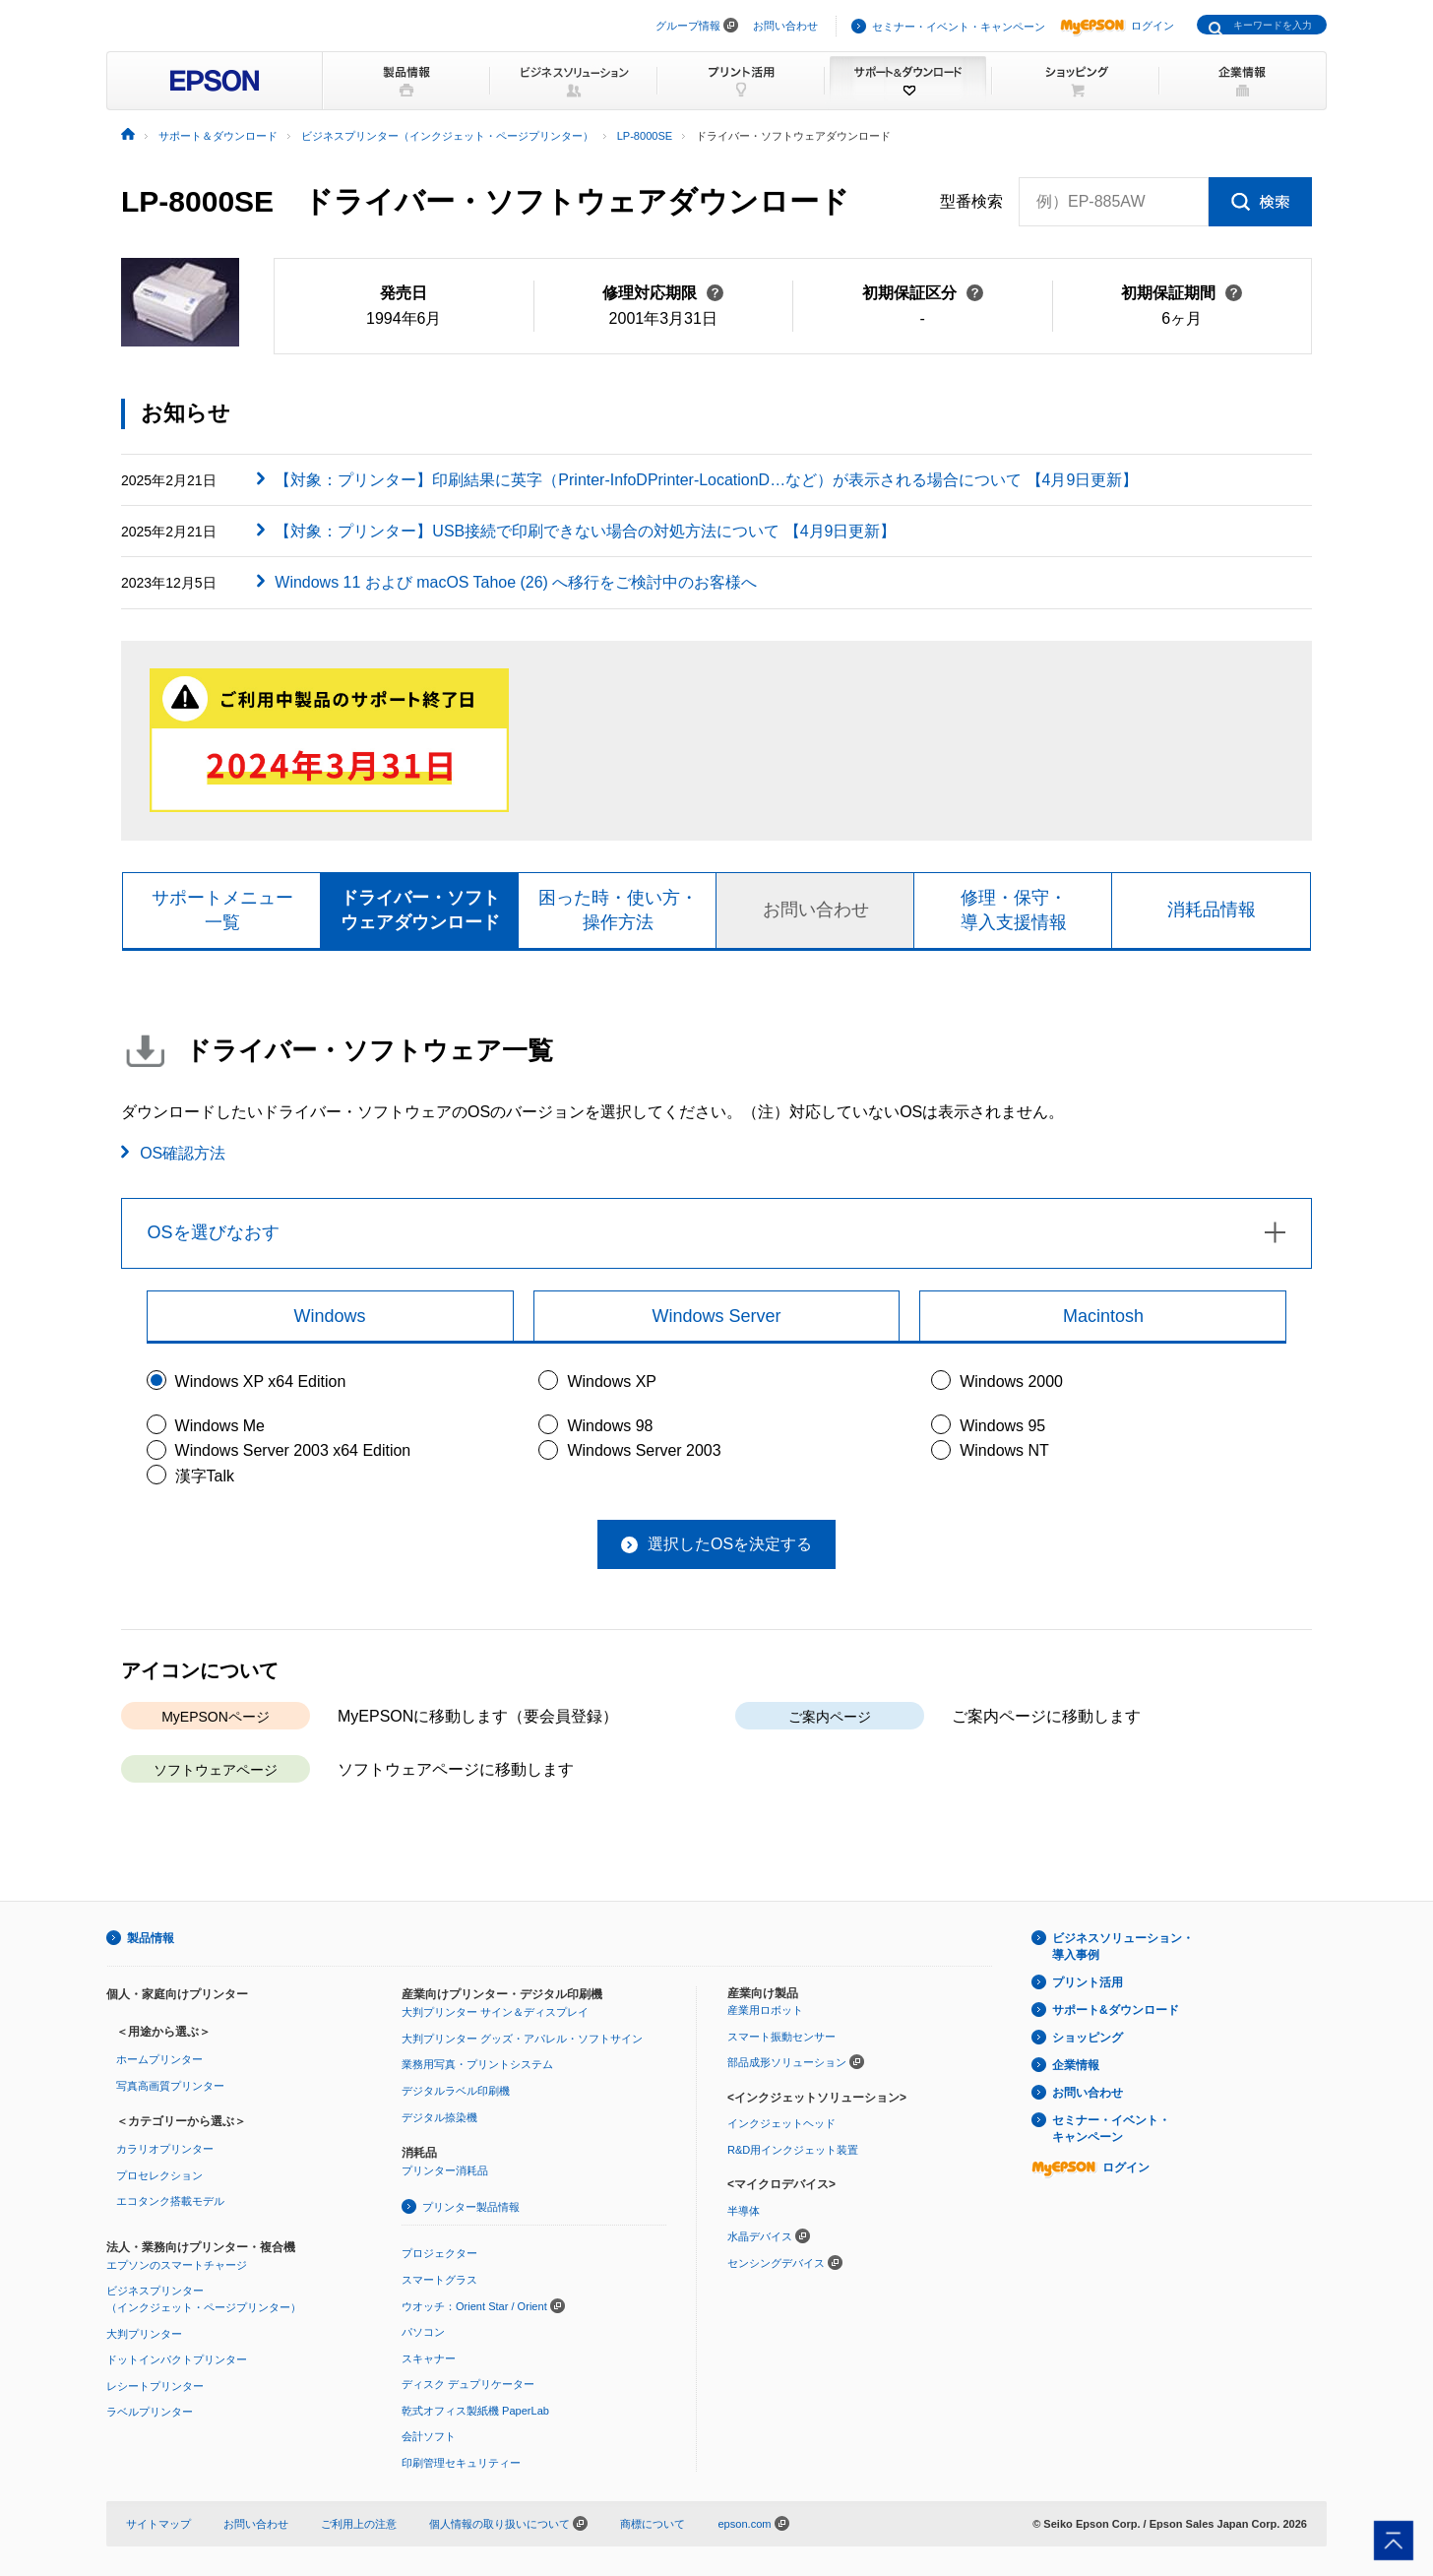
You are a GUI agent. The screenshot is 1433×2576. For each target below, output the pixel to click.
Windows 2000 (1011, 1381)
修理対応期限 (662, 292)
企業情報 (1075, 2065)
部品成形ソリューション (786, 2062)
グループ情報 (687, 25)
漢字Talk (204, 1476)
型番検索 (971, 202)
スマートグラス (439, 2280)
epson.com (744, 2524)
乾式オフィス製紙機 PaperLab (475, 2411)
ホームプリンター (159, 2059)
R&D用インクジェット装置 (792, 2150)
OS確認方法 (182, 1153)
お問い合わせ (785, 25)
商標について (652, 2524)
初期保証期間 (1181, 292)
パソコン (423, 2332)
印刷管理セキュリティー (461, 2463)
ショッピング (1087, 2037)
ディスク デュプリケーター (468, 2384)
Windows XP (611, 1381)
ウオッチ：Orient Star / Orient (474, 2306)
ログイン (1117, 25)
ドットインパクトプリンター (176, 2359)
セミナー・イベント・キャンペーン (958, 26)
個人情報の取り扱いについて (508, 2524)
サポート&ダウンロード (1115, 2010)
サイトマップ (158, 2524)
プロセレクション (159, 2175)
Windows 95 (1002, 1425)
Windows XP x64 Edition (260, 1381)
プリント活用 (1087, 1982)
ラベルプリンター (149, 2413)
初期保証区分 (922, 292)
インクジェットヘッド (781, 2123)
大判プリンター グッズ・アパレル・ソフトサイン (522, 2038)
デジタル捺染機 (439, 2117)
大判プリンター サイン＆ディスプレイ (495, 2012)
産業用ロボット (765, 2010)
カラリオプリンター (165, 2149)
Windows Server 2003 (644, 1450)
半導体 (743, 2211)
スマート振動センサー (781, 2036)
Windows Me (220, 1425)
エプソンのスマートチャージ (176, 2265)
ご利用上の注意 (359, 2524)
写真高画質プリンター (170, 2086)
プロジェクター (439, 2253)
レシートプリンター (155, 2386)
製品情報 (150, 1938)
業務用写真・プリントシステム (477, 2065)
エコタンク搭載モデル (170, 2202)
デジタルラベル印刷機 (456, 2091)
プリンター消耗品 (445, 2170)
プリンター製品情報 (471, 2207)
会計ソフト (429, 2437)
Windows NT (1004, 1450)
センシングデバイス (776, 2263)
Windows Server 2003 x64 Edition (293, 1450)
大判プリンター (144, 2334)
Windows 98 (610, 1425)
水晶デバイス (759, 2237)
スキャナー (429, 2358)
